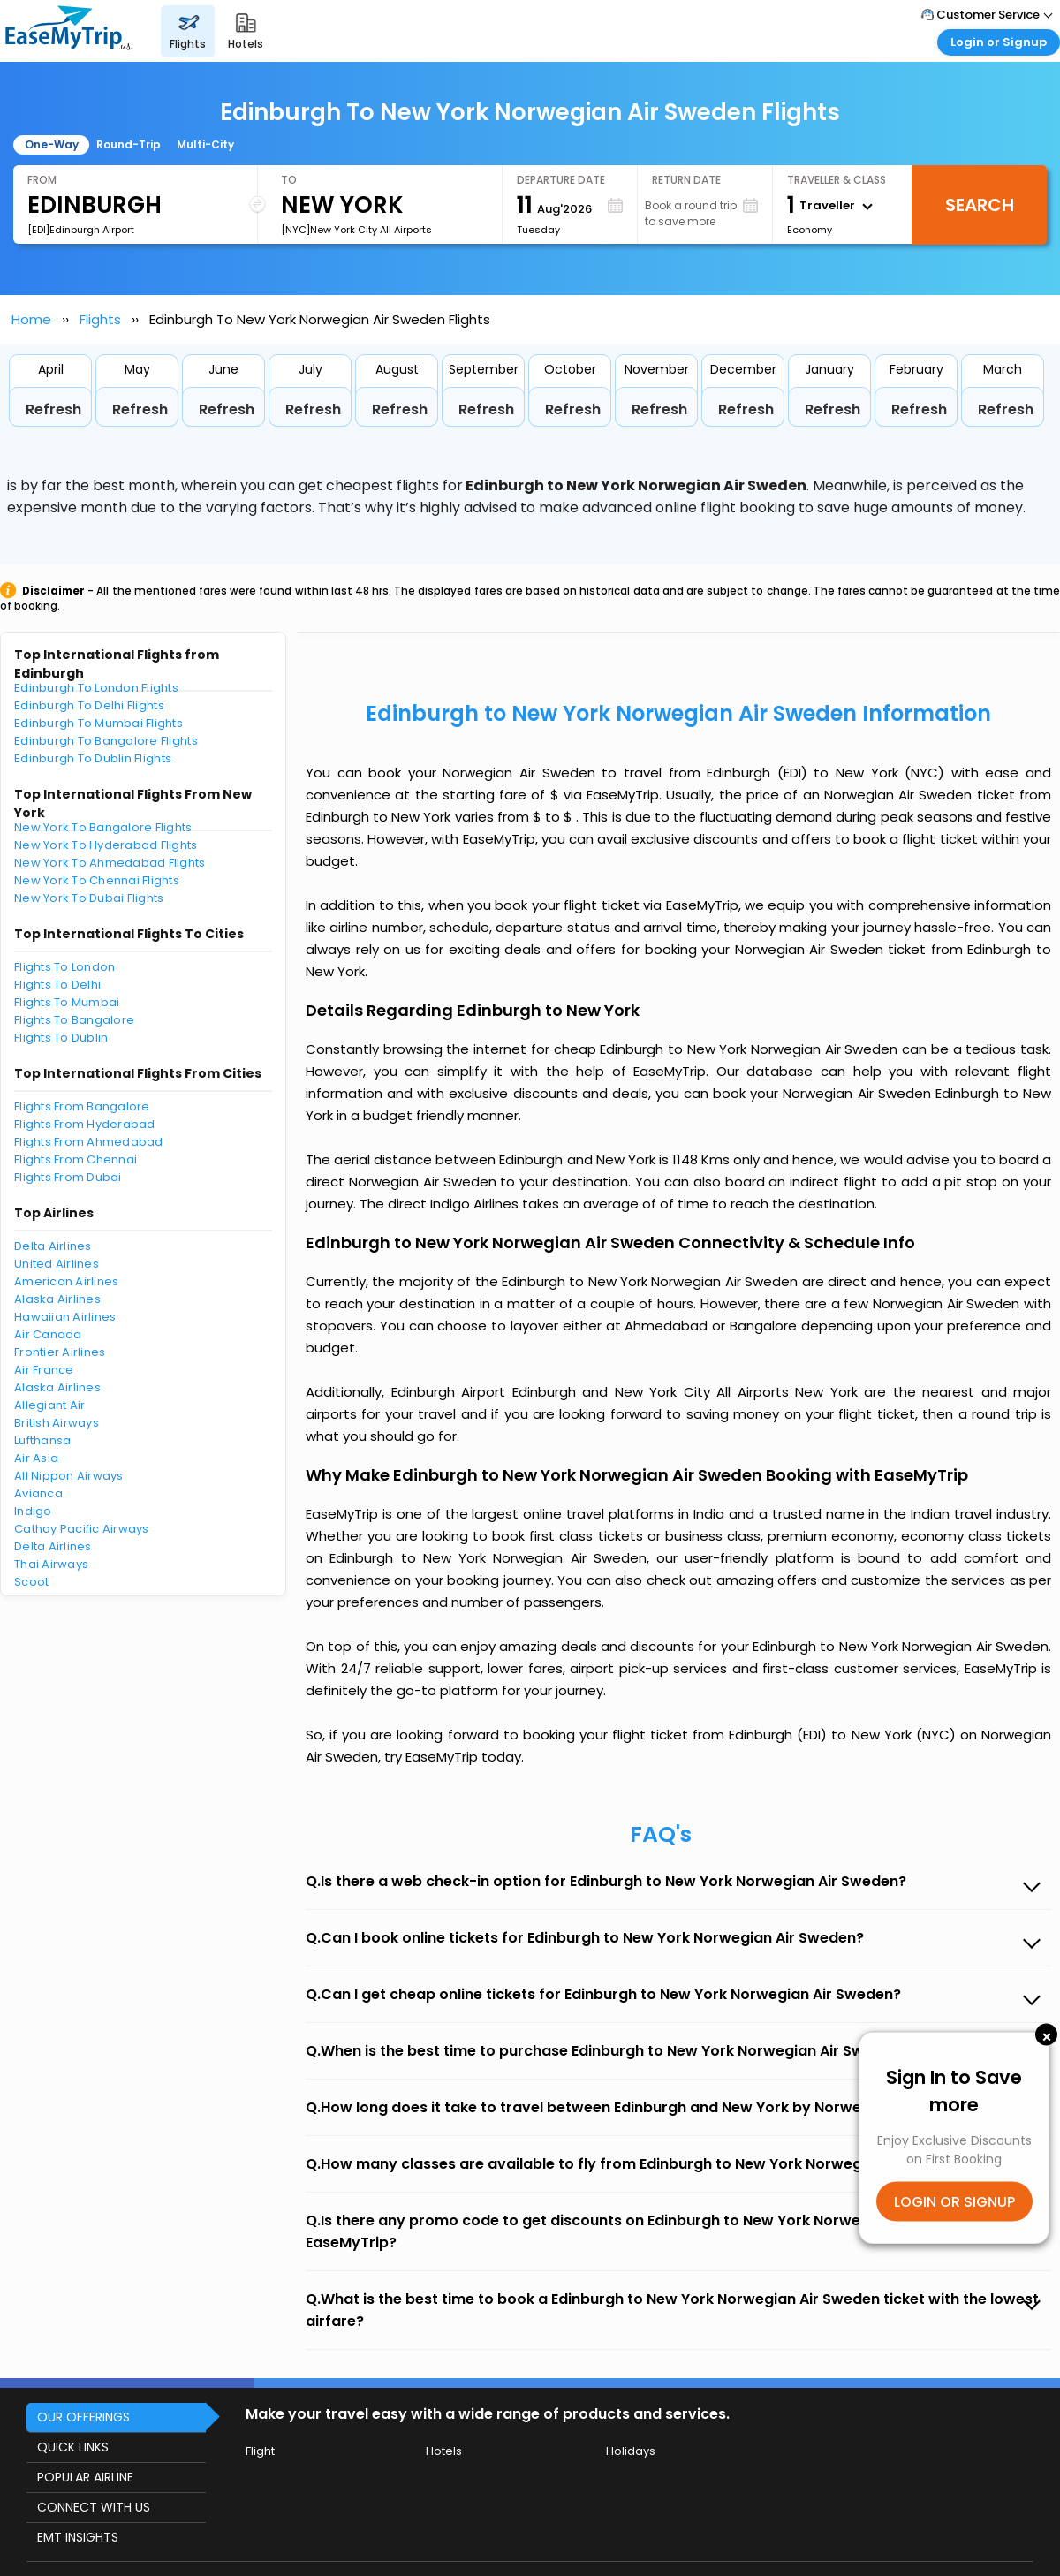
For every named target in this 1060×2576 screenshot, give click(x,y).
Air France (44, 1369)
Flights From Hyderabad (84, 1124)
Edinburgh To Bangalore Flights (106, 740)
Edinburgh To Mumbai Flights (98, 723)
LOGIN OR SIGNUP (954, 2202)
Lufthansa (42, 1440)
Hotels (444, 2451)
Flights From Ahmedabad (88, 1141)
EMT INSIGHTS (77, 2537)
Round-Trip (128, 144)
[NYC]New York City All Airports (356, 230)
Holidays (630, 2451)
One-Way (52, 144)
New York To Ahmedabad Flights (110, 862)
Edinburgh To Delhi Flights (89, 705)
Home (31, 319)
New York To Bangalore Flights (103, 827)
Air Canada (48, 1334)
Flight (260, 2451)
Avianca (38, 1493)
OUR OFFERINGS (83, 2417)
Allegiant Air (49, 1405)
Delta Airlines (53, 1246)
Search (979, 205)
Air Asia (36, 1458)
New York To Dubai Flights (89, 898)
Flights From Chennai (75, 1159)
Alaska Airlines (57, 1299)
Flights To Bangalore (74, 1019)
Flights (100, 319)
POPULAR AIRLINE (85, 2477)
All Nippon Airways (69, 1475)
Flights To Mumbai (66, 1002)
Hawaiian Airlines (65, 1316)
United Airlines (56, 1263)
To (289, 179)
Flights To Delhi (57, 984)
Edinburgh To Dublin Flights (92, 758)
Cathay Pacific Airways (81, 1528)
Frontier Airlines (59, 1352)
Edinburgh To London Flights (96, 687)
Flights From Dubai (68, 1177)
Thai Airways (51, 1564)
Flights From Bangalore (82, 1106)
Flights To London (64, 966)
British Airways (56, 1422)
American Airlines (66, 1281)
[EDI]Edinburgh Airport (80, 230)
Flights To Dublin (61, 1037)
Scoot (31, 1581)
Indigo (33, 1511)
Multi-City (205, 144)
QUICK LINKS (73, 2447)
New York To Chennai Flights (96, 880)
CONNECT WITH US (93, 2507)
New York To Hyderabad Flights (106, 845)
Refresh (53, 409)
